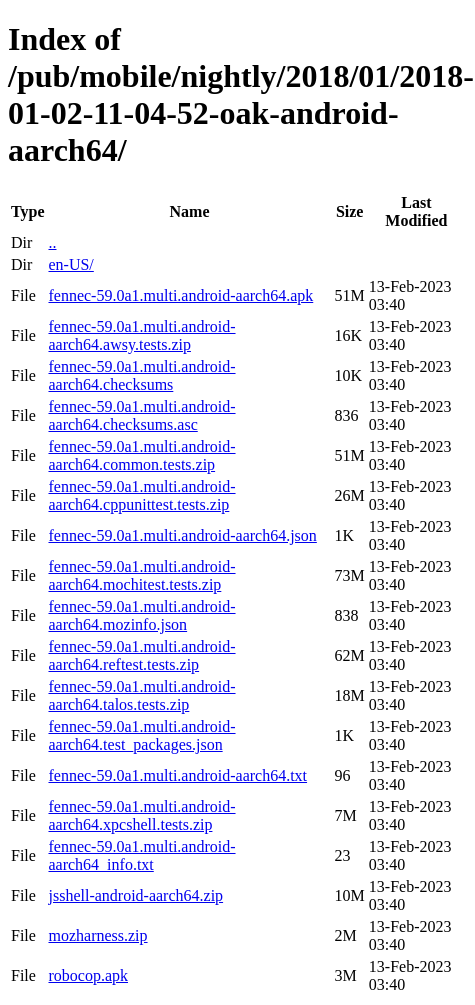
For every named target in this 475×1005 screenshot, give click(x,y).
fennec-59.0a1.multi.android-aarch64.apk (180, 295)
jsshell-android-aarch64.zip (135, 895)
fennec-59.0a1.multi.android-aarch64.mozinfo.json (141, 615)
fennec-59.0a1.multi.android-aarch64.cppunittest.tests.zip (141, 495)
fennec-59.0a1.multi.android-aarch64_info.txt (141, 855)
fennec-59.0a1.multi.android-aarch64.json (182, 535)
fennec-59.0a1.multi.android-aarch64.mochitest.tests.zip (141, 575)
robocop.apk (88, 975)
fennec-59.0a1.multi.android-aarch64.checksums (141, 375)
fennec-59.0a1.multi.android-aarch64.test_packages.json (141, 735)
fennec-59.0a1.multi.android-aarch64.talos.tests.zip (141, 695)
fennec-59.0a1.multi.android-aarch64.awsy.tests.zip (141, 335)
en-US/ (70, 264)
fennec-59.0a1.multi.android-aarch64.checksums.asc (141, 415)
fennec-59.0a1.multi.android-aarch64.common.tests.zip (141, 455)
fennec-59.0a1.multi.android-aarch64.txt (177, 775)
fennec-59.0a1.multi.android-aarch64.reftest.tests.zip (141, 655)
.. (52, 242)
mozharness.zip (97, 935)
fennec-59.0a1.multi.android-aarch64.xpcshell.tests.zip (141, 815)
